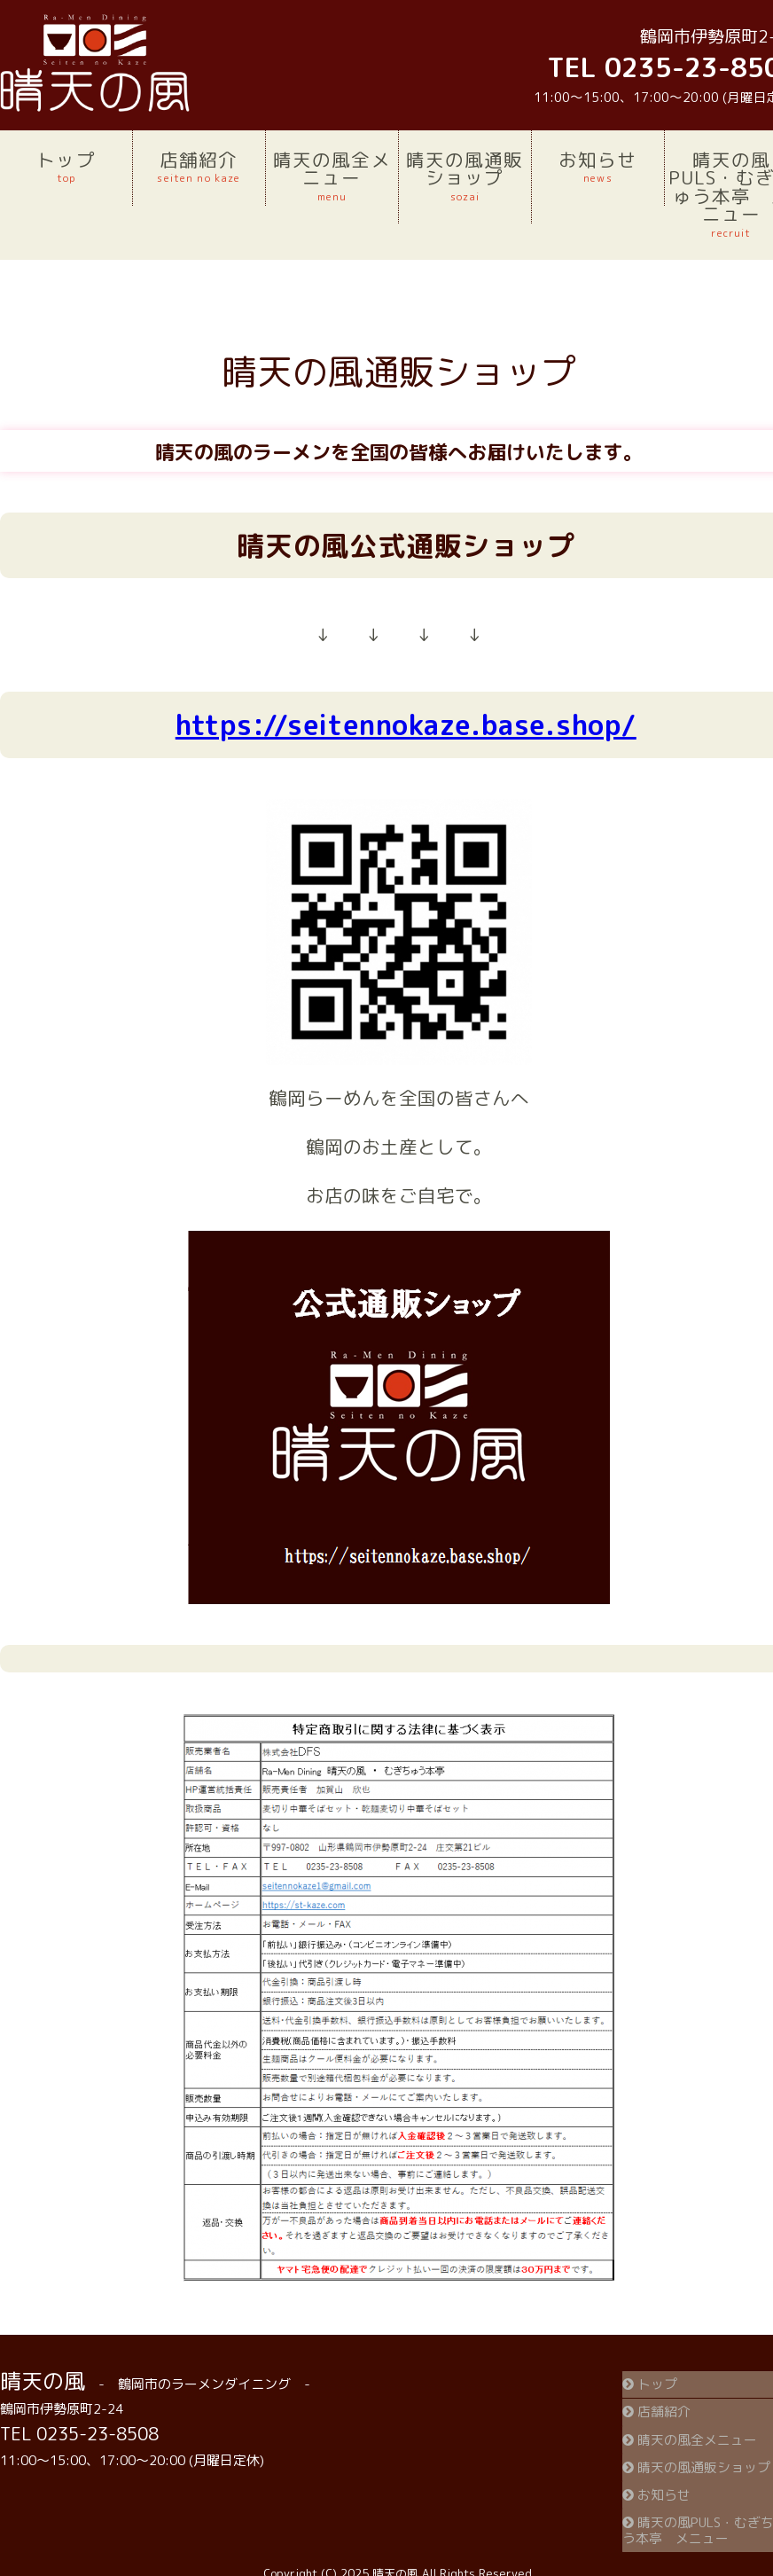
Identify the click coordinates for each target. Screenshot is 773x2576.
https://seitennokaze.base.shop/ (406, 725)
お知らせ (598, 166)
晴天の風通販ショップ (465, 175)
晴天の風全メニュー (332, 175)
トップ (66, 166)
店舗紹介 (199, 166)
